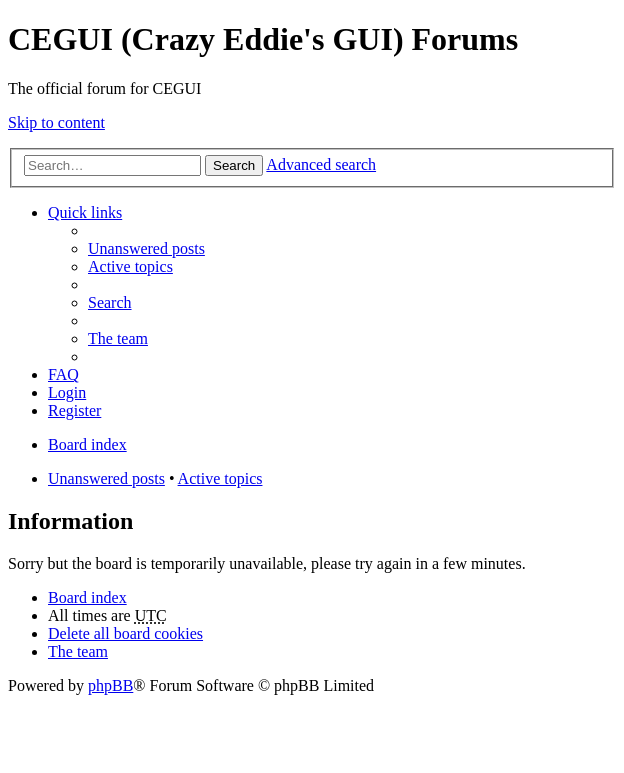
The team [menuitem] (118, 338)
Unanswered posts (106, 478)
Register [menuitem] (74, 410)
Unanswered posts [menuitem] (146, 248)
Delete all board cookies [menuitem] (125, 633)
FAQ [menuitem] (63, 374)
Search (234, 165)
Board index (87, 597)
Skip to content (56, 122)
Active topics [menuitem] (130, 266)
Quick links (85, 212)
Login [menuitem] (67, 392)
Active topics (220, 478)
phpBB (110, 685)
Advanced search (321, 164)
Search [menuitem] (110, 302)
